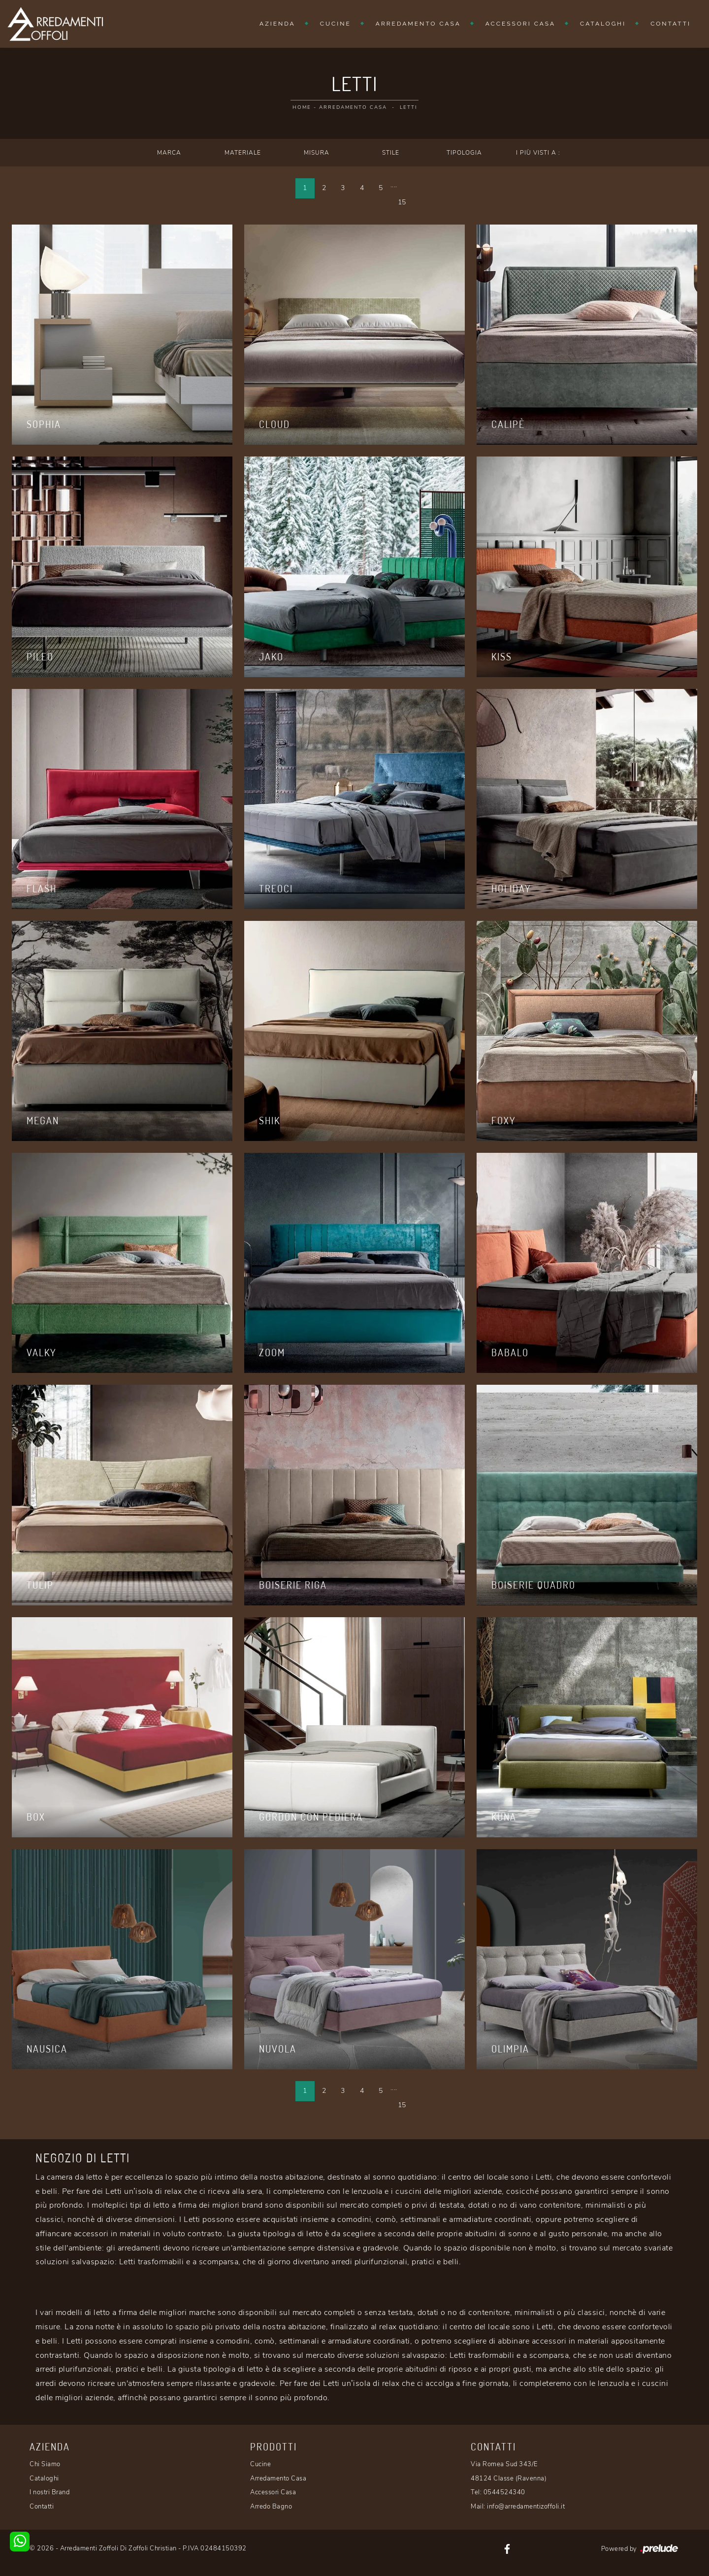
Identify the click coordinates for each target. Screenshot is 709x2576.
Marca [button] (169, 153)
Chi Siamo (45, 2464)
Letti (408, 107)
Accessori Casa (520, 23)
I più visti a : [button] (538, 153)
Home (301, 107)
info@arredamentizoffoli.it (526, 2506)
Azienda (277, 23)
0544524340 (504, 2492)
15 (402, 202)
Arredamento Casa (418, 23)
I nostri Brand (49, 2492)
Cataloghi (603, 23)
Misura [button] (316, 153)
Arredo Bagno (271, 2506)
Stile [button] (390, 153)
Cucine (335, 23)
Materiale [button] (243, 153)
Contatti (670, 23)
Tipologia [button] (464, 153)
